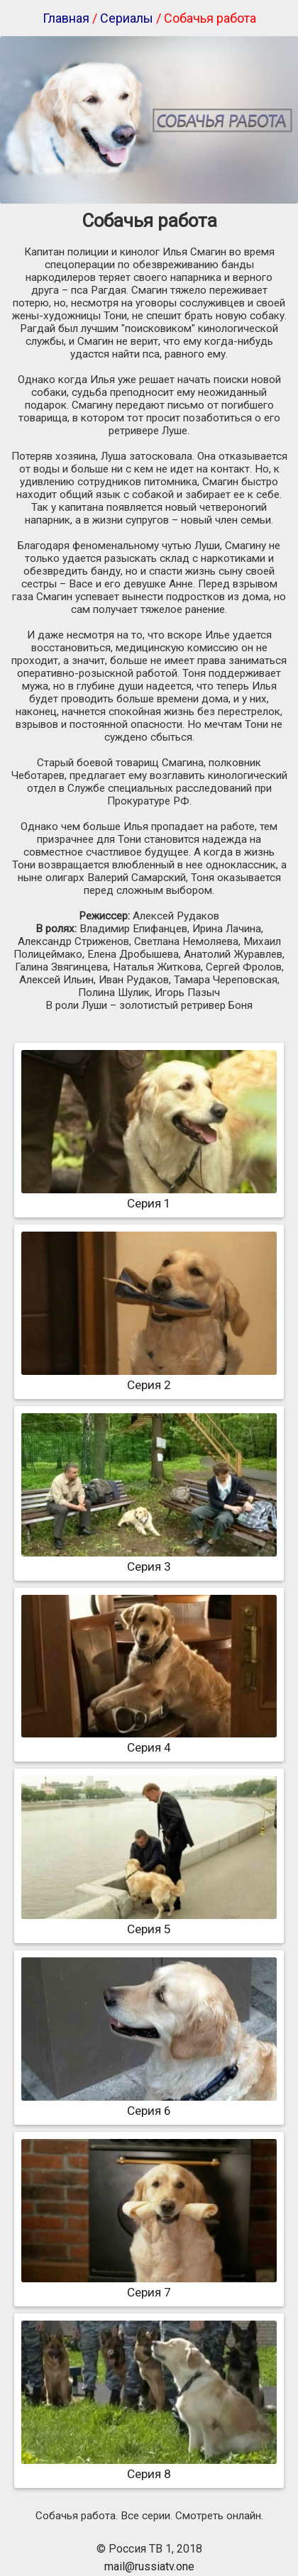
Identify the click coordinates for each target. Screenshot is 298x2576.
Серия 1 (149, 1196)
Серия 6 (149, 2103)
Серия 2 (149, 1378)
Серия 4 (149, 1740)
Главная (66, 18)
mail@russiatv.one (149, 2566)
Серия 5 (149, 1922)
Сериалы (126, 18)
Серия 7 (149, 2285)
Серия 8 (149, 2467)
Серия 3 (149, 1559)
